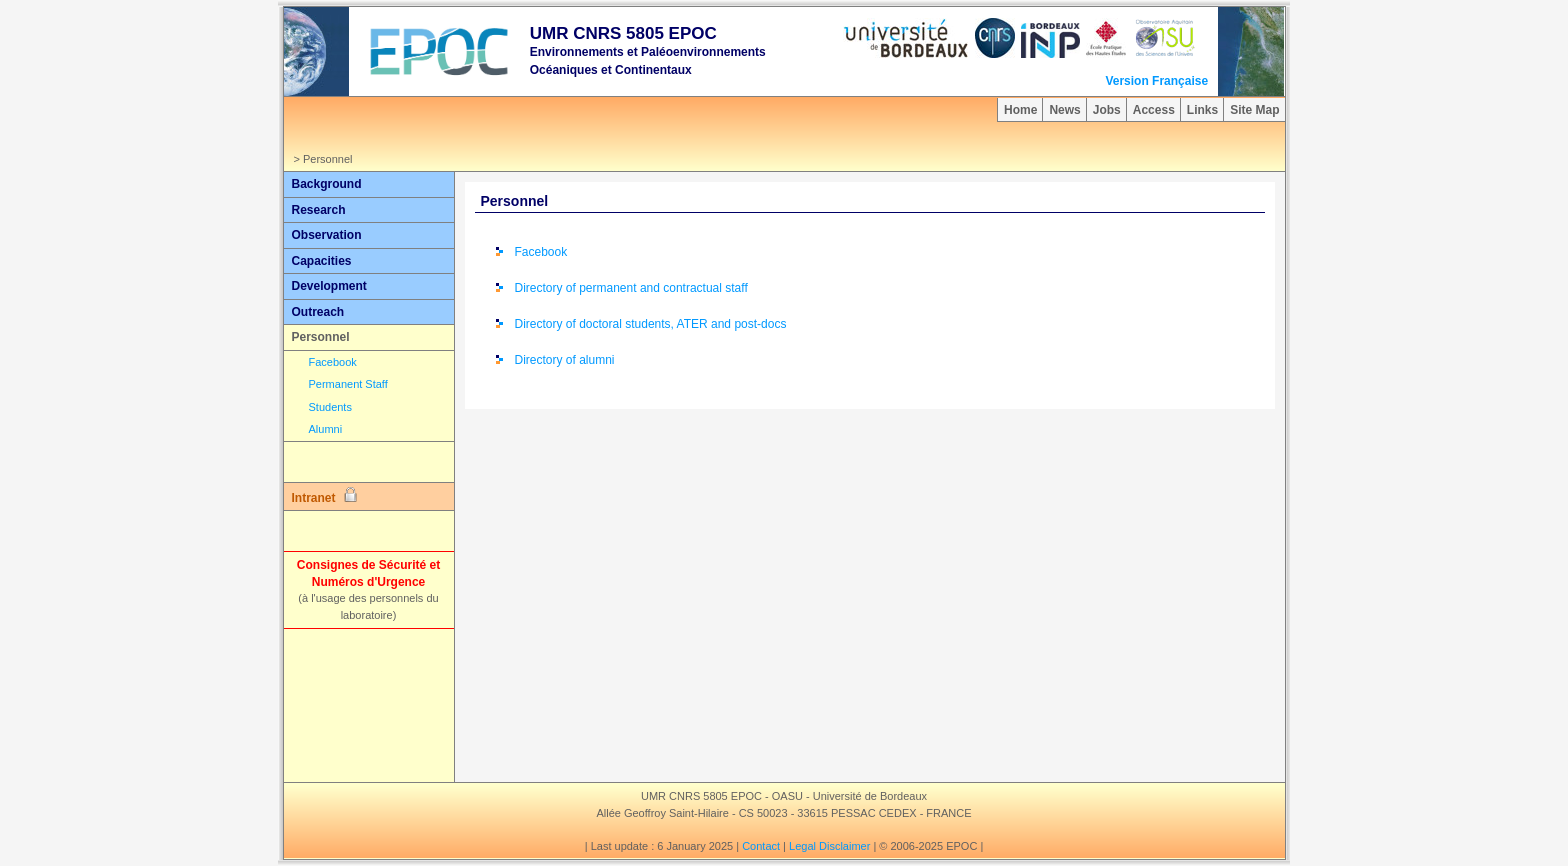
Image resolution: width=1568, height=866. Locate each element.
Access (1154, 110)
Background (327, 184)
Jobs (1107, 110)
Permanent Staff (348, 384)
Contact (761, 846)
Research (319, 210)
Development (329, 286)
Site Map (1254, 110)
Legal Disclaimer (829, 846)
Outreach (318, 312)
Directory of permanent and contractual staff (631, 288)
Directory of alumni (565, 360)
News (1064, 110)
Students (330, 407)
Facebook (333, 362)
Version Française (1156, 81)
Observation (327, 235)
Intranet (325, 496)
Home (1020, 110)
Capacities (322, 261)
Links (1202, 110)
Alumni (326, 429)
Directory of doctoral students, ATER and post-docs (651, 324)
